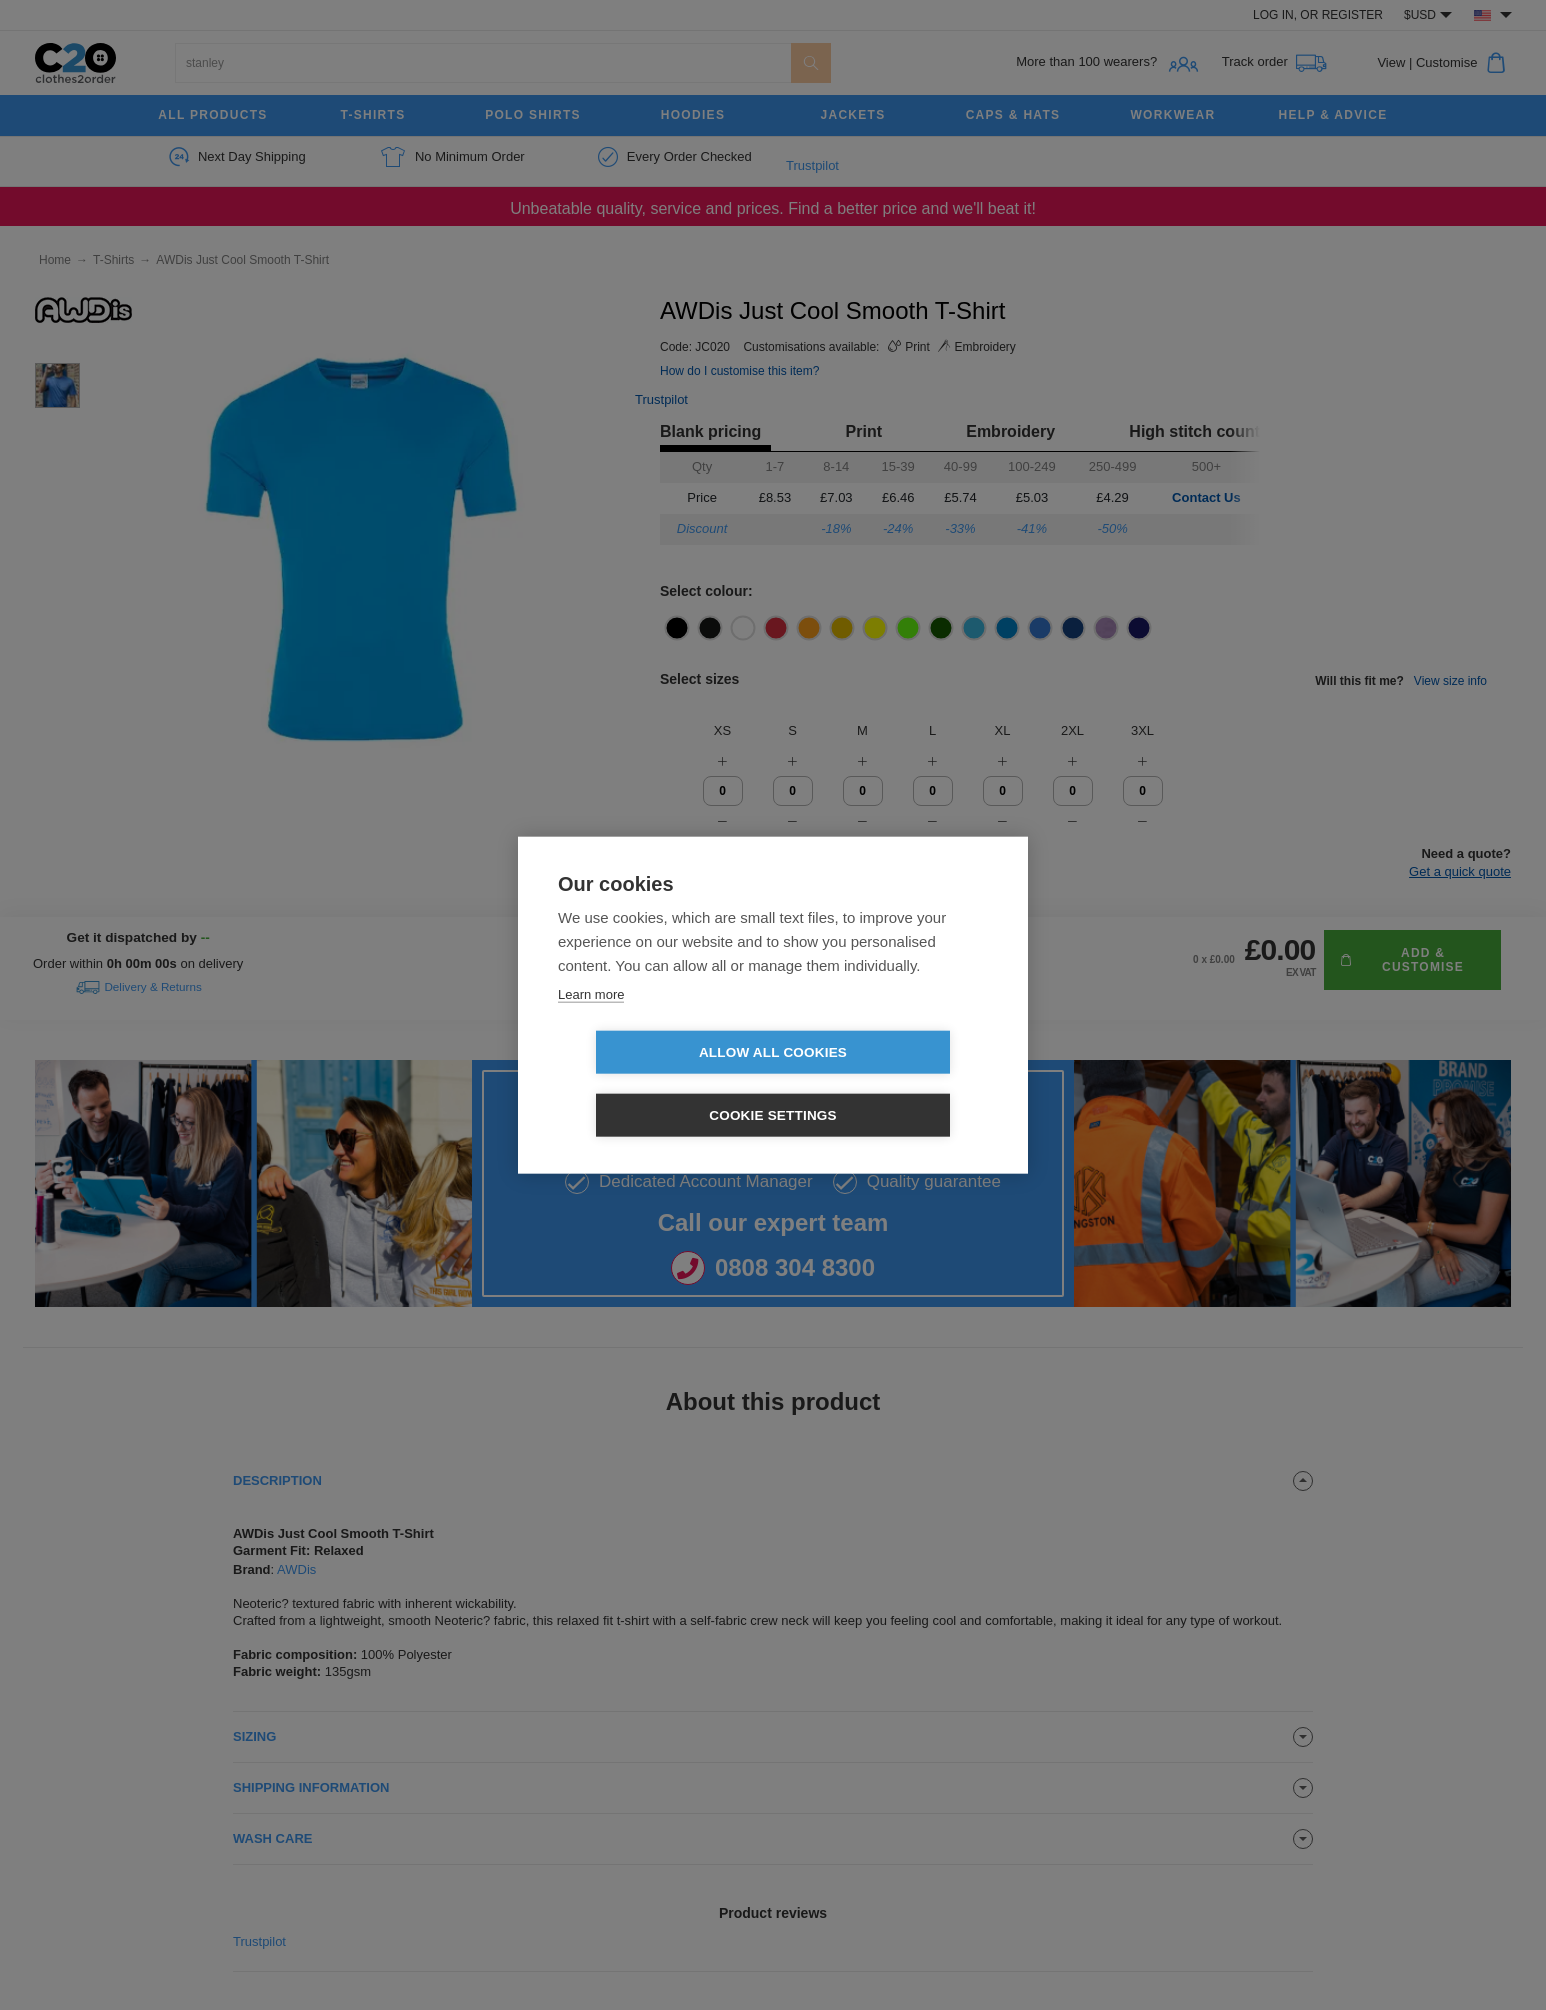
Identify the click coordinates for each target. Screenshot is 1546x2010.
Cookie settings (888, 1083)
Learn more (591, 1025)
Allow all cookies (658, 1083)
